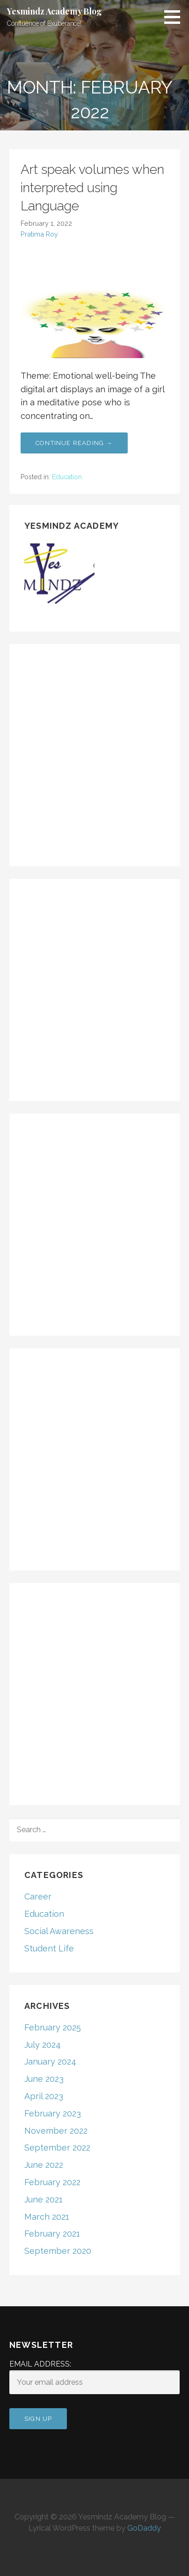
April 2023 (43, 2096)
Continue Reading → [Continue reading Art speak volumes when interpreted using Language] (74, 442)
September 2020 (57, 2251)
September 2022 (57, 2147)
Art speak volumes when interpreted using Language (92, 188)
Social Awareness (59, 1931)
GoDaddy (144, 2528)
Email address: (94, 2377)
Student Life (49, 1948)
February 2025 (52, 2027)
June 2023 (44, 2079)
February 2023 (52, 2113)
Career (37, 1896)
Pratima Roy (39, 234)
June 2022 (43, 2165)
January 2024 (50, 2061)
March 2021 (46, 2217)
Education (67, 477)
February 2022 (52, 2182)
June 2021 (43, 2199)
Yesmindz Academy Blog (54, 11)
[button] (175, 17)
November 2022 (55, 2131)
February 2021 (52, 2233)
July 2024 (42, 2045)
